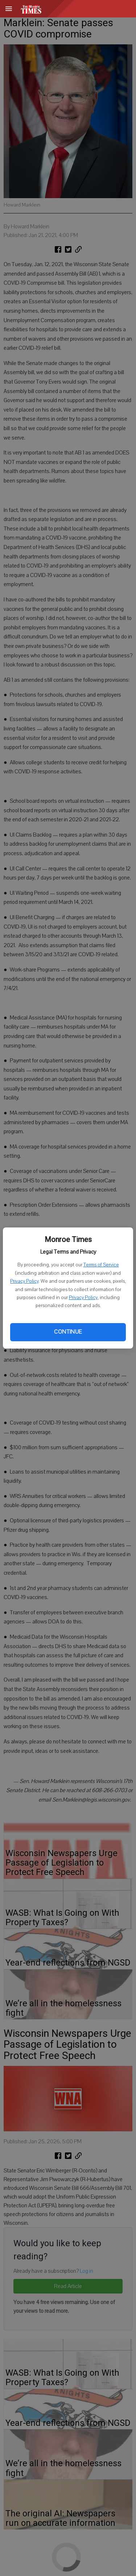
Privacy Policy (24, 1281)
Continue (68, 1331)
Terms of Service (101, 1265)
